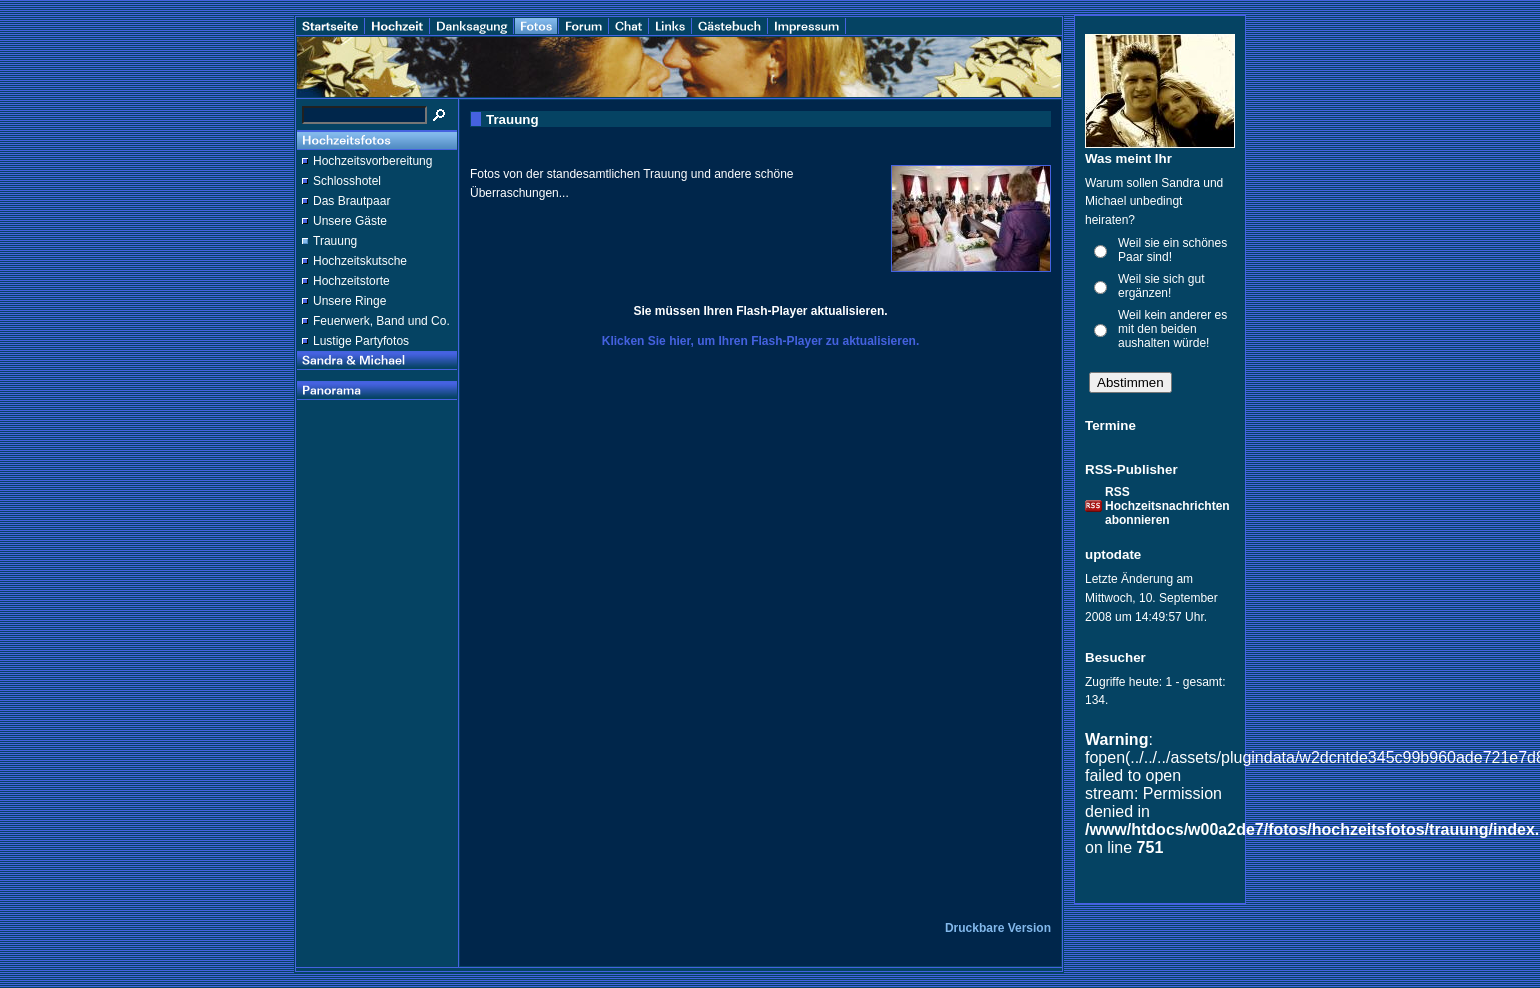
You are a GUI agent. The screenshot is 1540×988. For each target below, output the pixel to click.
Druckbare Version (998, 928)
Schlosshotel (347, 181)
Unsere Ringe (349, 301)
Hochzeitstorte (351, 281)
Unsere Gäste (350, 221)
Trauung (335, 241)
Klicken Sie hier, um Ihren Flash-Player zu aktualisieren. (760, 341)
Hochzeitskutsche (360, 261)
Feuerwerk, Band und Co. (381, 321)
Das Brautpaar (351, 201)
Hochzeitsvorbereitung (372, 161)
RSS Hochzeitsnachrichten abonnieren (1167, 506)
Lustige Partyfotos (361, 341)
